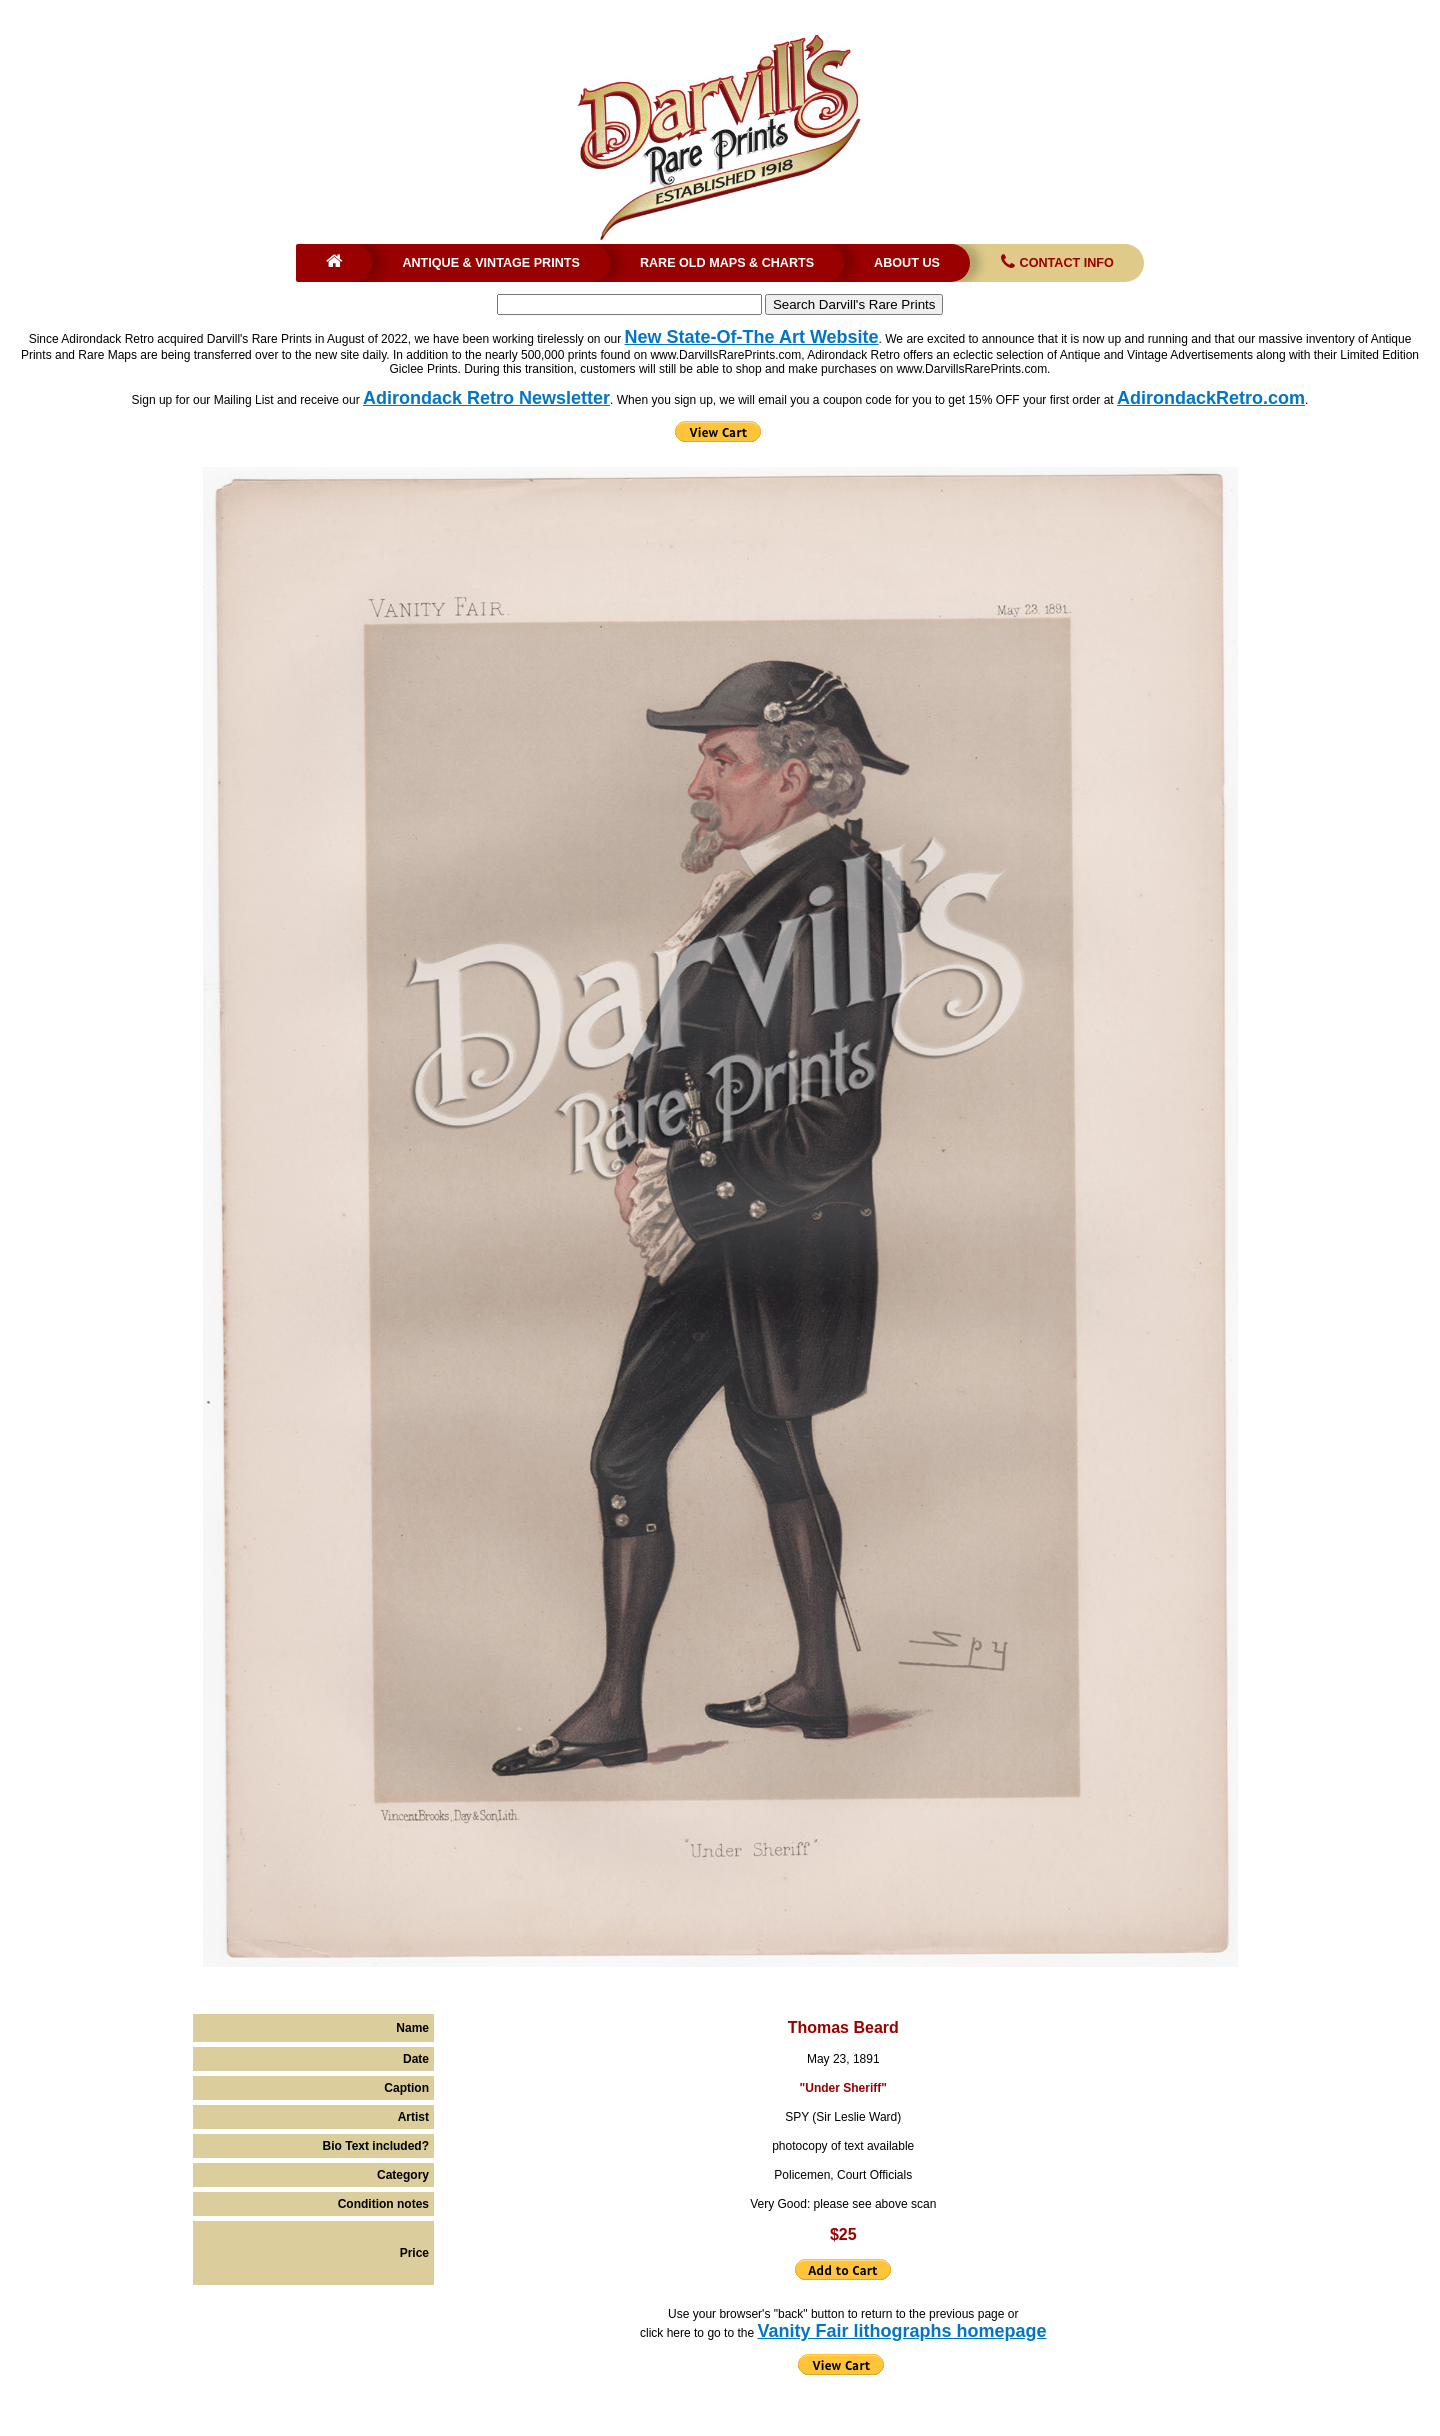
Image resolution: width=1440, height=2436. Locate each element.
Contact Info (1055, 263)
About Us (907, 263)
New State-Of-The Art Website (752, 337)
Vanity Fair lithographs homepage (901, 2331)
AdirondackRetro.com (1211, 398)
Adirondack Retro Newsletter (486, 398)
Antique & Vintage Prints (491, 263)
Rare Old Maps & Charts (727, 263)
